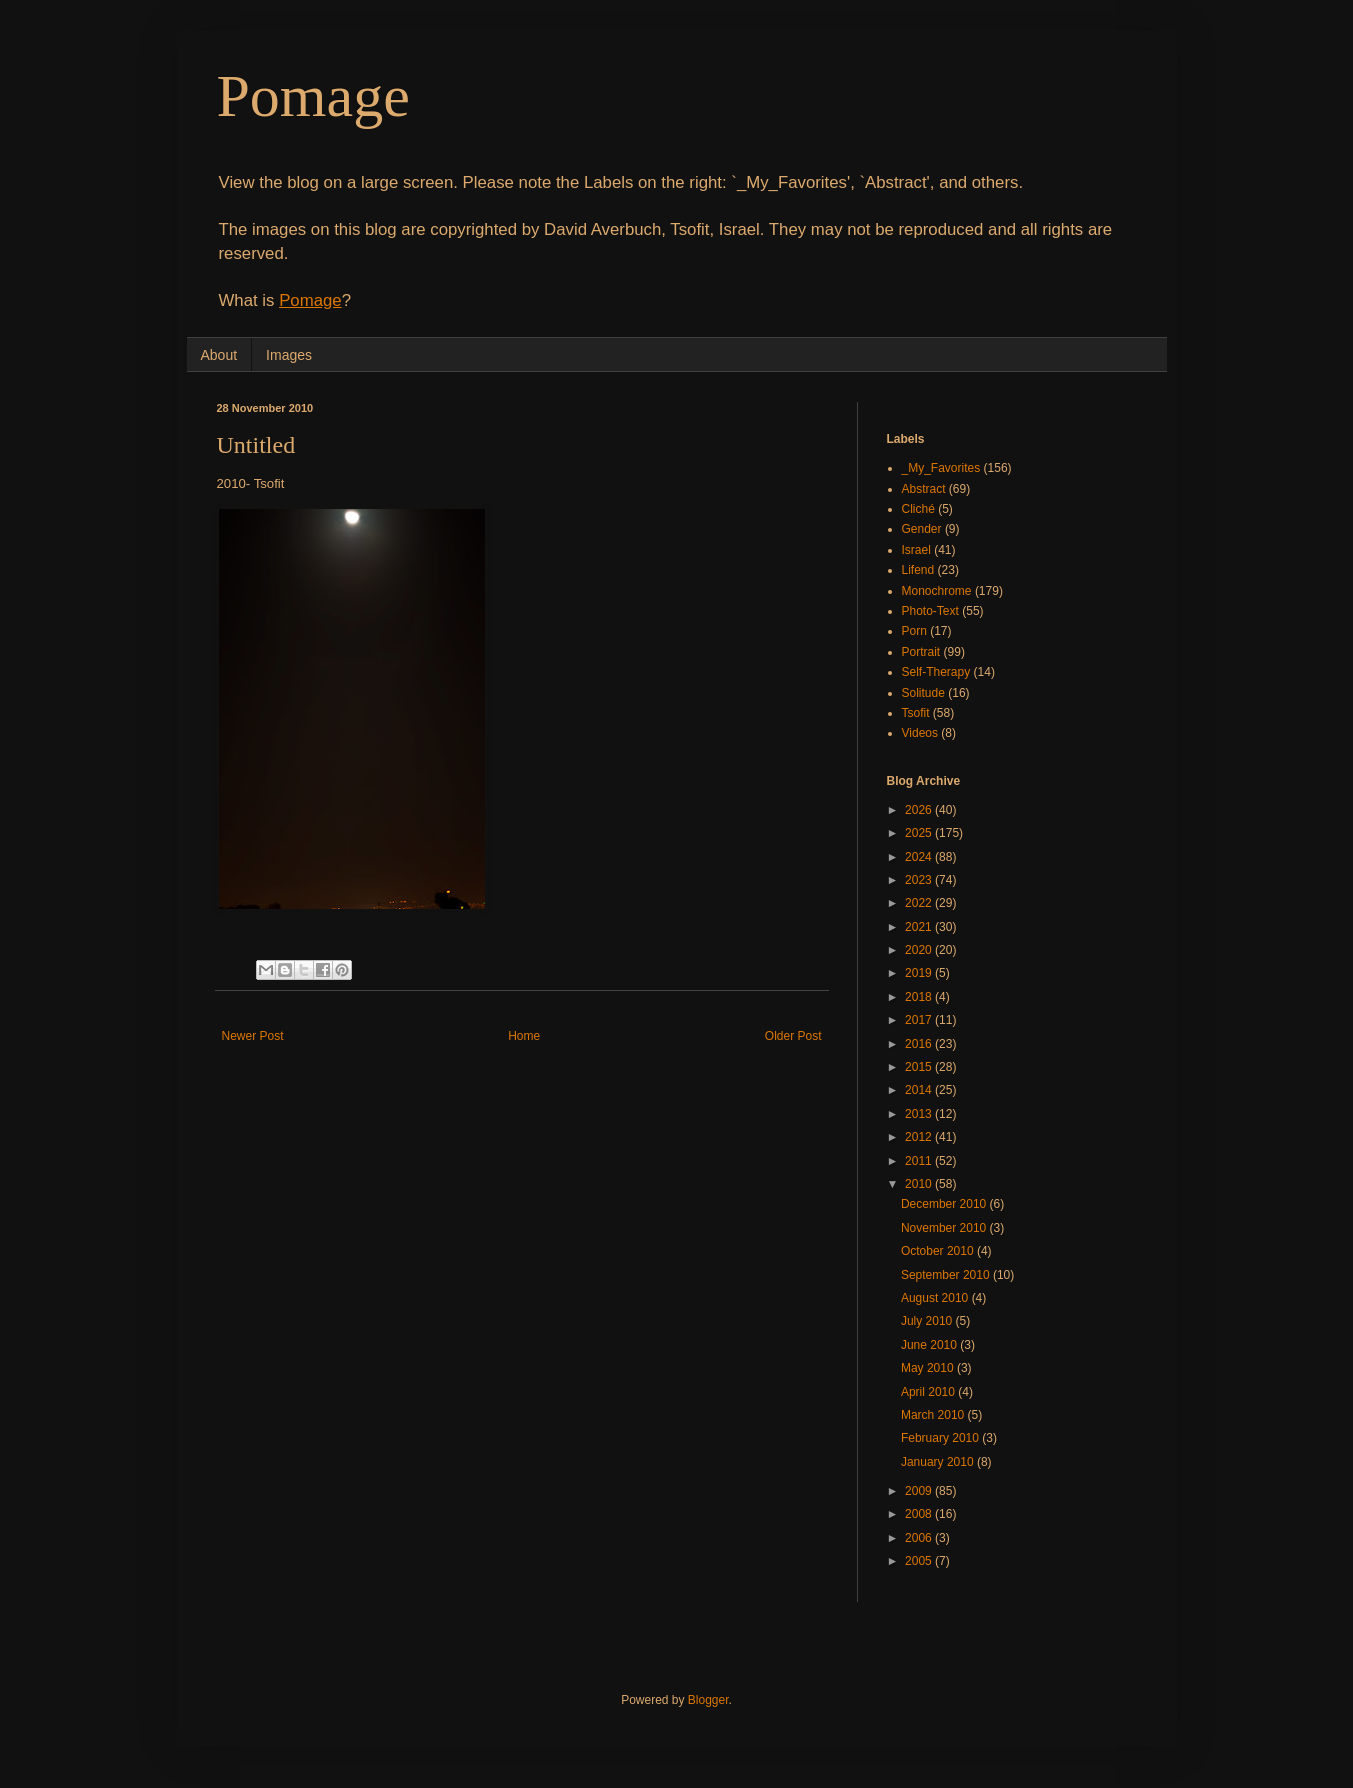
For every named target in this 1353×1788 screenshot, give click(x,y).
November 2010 (945, 1228)
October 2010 (939, 1251)
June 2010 (930, 1345)
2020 (920, 950)
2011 (920, 1161)
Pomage (313, 96)
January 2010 (939, 1462)
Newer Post (253, 1036)
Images (289, 355)
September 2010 (947, 1275)
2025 (920, 833)
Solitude (923, 693)
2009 (920, 1491)
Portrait (921, 652)
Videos (920, 733)
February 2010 (941, 1438)
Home (524, 1036)
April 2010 (929, 1392)
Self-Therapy (936, 672)
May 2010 (929, 1368)
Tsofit (916, 713)
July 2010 (928, 1321)
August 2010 (936, 1298)
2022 (920, 903)
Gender (922, 529)
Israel (916, 550)
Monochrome (937, 591)
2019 (920, 973)
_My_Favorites (941, 468)
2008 (920, 1514)
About (219, 355)
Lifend (918, 570)
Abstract (924, 489)
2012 (920, 1137)
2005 (920, 1561)
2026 (920, 810)
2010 (920, 1184)
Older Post (793, 1036)
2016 (920, 1044)
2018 (920, 997)
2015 (920, 1067)
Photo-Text (930, 611)
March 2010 (934, 1415)
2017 (920, 1020)
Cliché (918, 509)
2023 (920, 880)
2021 (920, 927)
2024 (920, 857)
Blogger (708, 1700)
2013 (920, 1114)
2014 (920, 1090)
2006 (920, 1538)
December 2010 (945, 1204)
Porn (914, 631)
